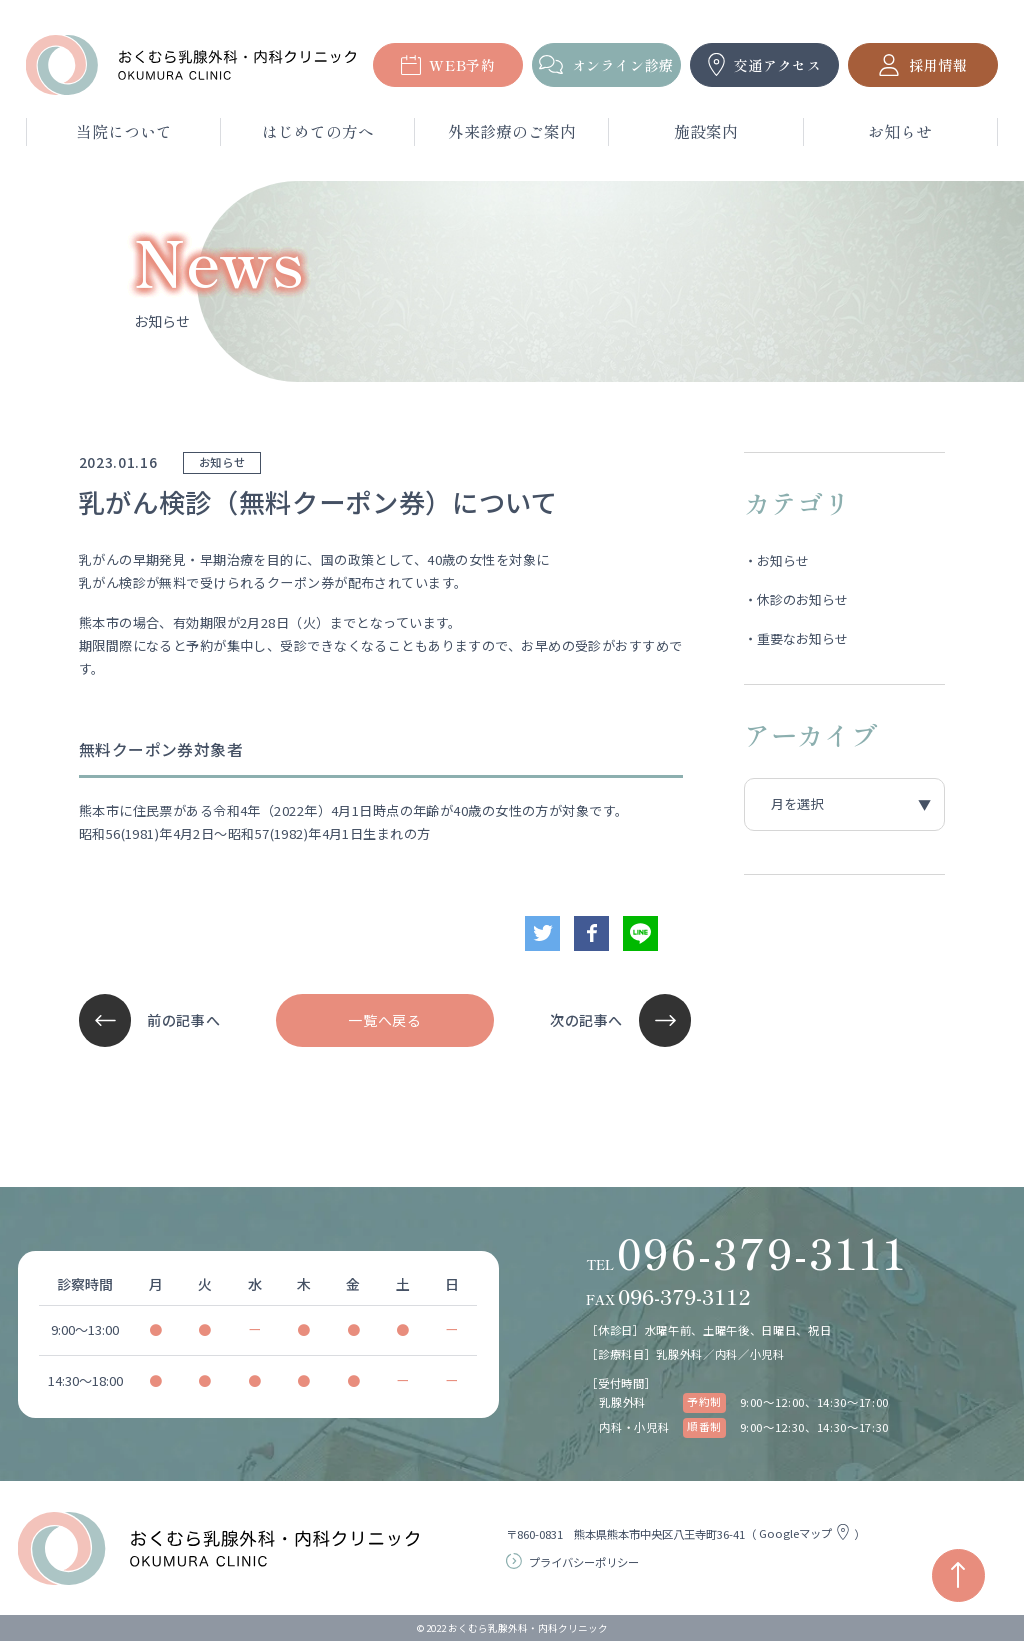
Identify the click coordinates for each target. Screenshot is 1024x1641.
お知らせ (783, 560)
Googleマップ (806, 1533)
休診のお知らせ (802, 599)
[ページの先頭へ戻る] (958, 1575)
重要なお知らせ (802, 638)
